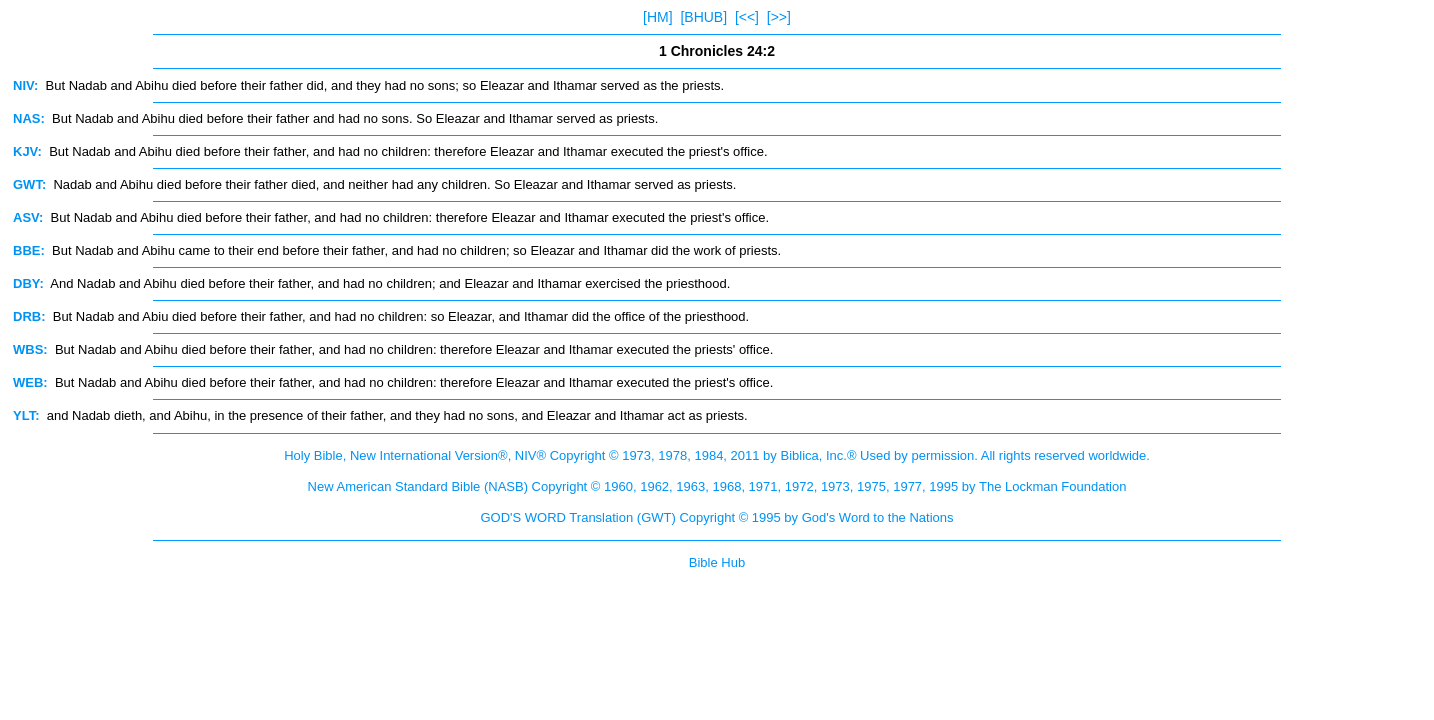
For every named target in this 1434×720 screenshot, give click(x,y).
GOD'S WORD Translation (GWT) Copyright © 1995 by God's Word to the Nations (716, 517)
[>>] (779, 17)
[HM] (658, 17)
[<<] (747, 17)
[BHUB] (703, 17)
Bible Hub (717, 562)
